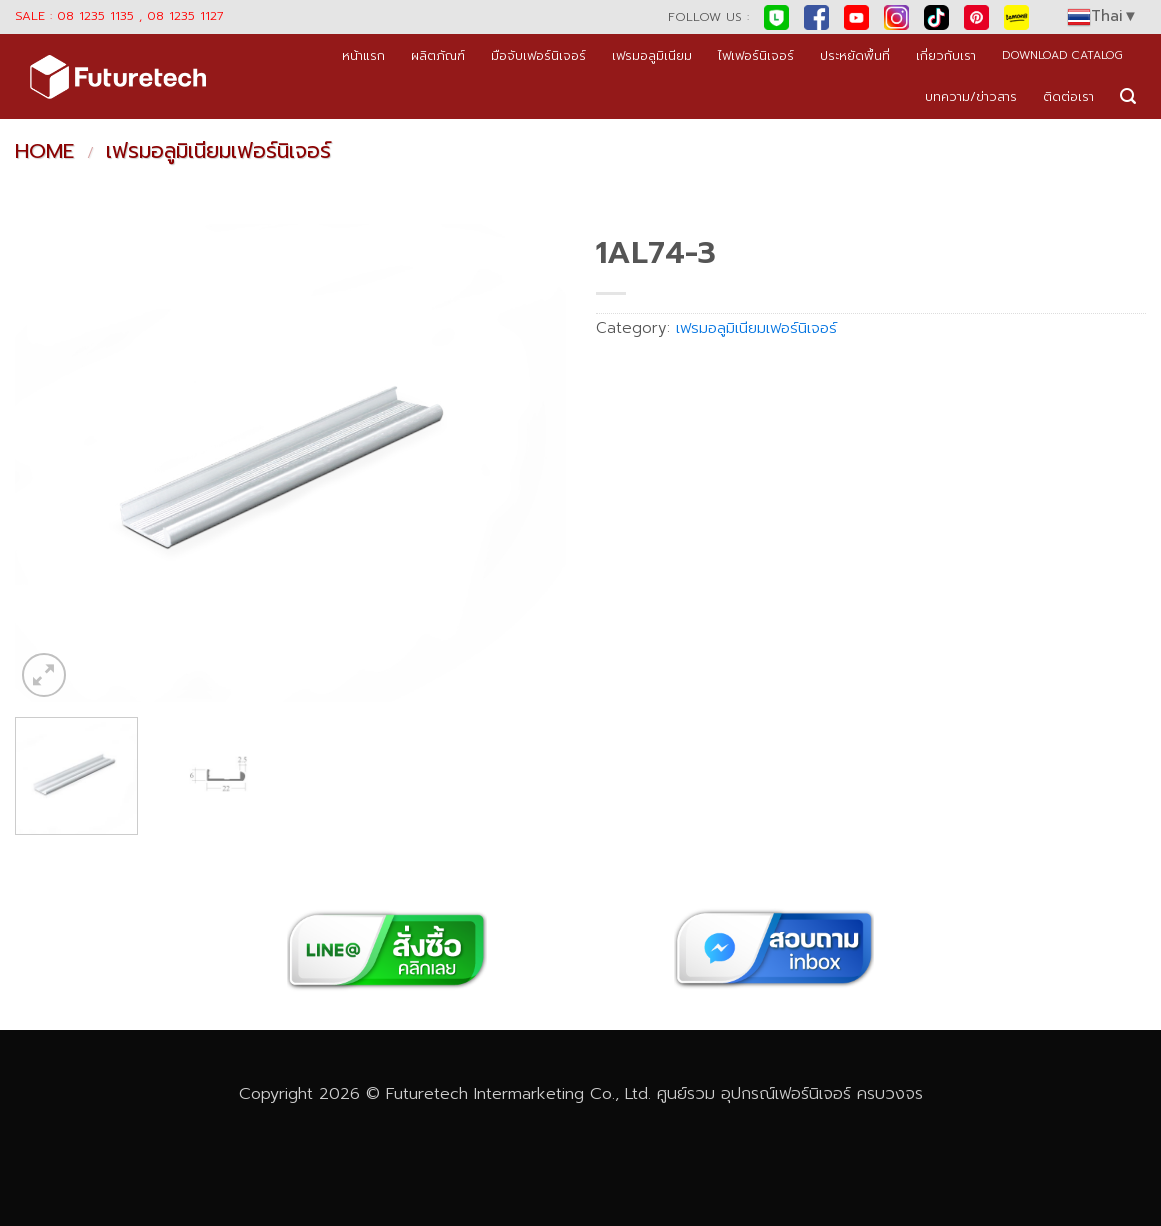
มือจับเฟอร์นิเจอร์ (538, 55)
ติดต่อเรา (1068, 96)
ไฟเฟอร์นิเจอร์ (756, 55)
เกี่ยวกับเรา (946, 55)
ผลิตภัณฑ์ (438, 55)
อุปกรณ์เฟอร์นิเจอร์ (786, 1093)
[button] (1128, 96)
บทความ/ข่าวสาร (971, 96)
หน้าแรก (363, 55)
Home (44, 151)
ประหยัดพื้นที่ (855, 55)
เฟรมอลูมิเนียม (652, 55)
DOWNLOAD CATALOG (1062, 55)
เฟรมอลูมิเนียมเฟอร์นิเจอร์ (218, 151)
